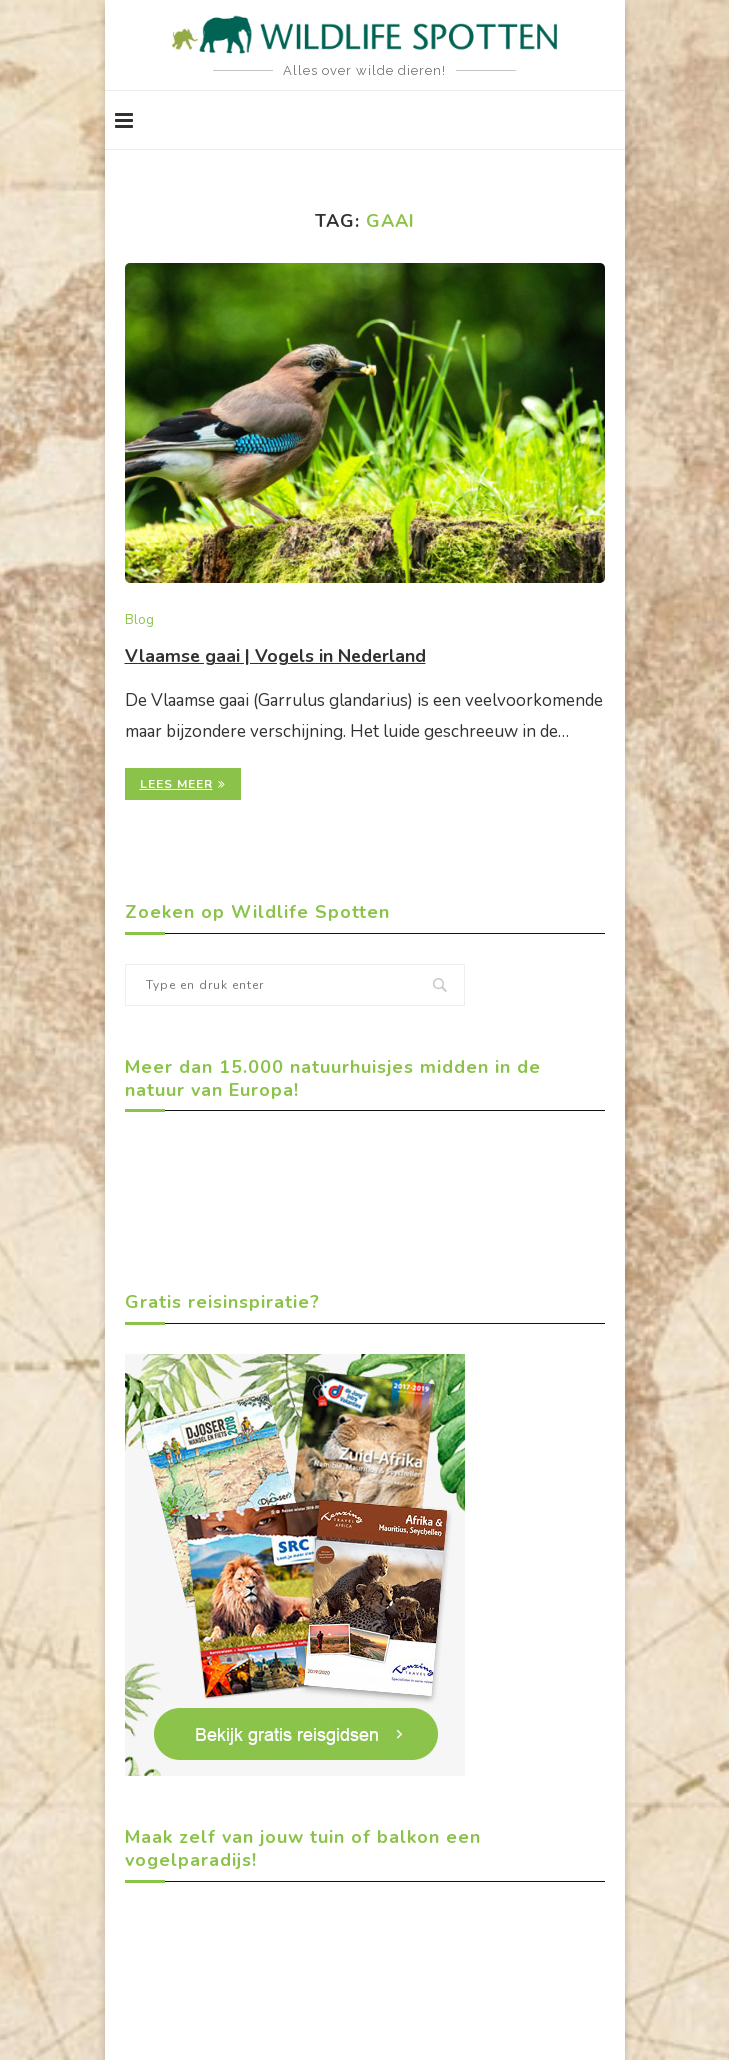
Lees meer (183, 784)
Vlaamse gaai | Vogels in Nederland (277, 656)
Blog (139, 621)
